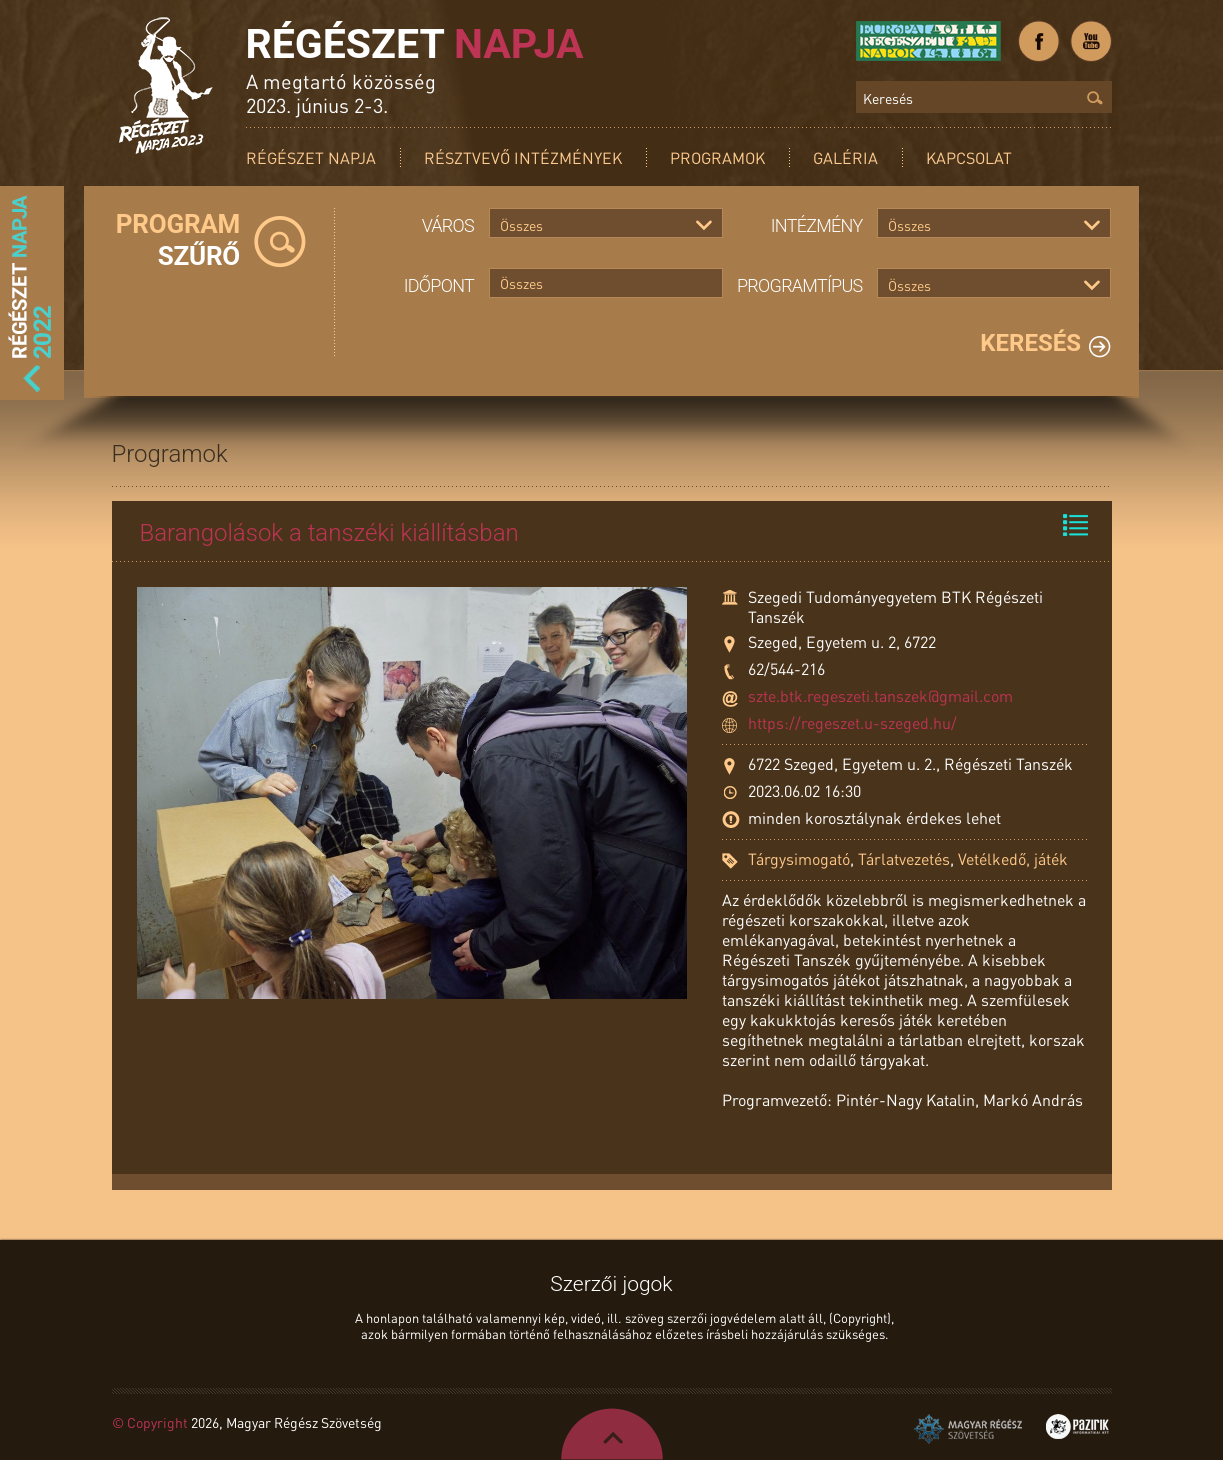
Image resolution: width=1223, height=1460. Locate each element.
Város (448, 225)
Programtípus (800, 285)
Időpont (439, 285)
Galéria (845, 157)
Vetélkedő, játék (1013, 858)
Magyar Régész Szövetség (968, 1429)
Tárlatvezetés (904, 858)
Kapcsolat (969, 157)
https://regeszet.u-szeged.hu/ (852, 722)
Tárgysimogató (799, 858)
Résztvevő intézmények (523, 157)
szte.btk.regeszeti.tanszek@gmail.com (880, 695)
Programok (717, 157)
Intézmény (817, 225)
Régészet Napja (311, 157)
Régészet (415, 44)
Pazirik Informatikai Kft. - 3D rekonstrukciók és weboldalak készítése (1077, 1426)
